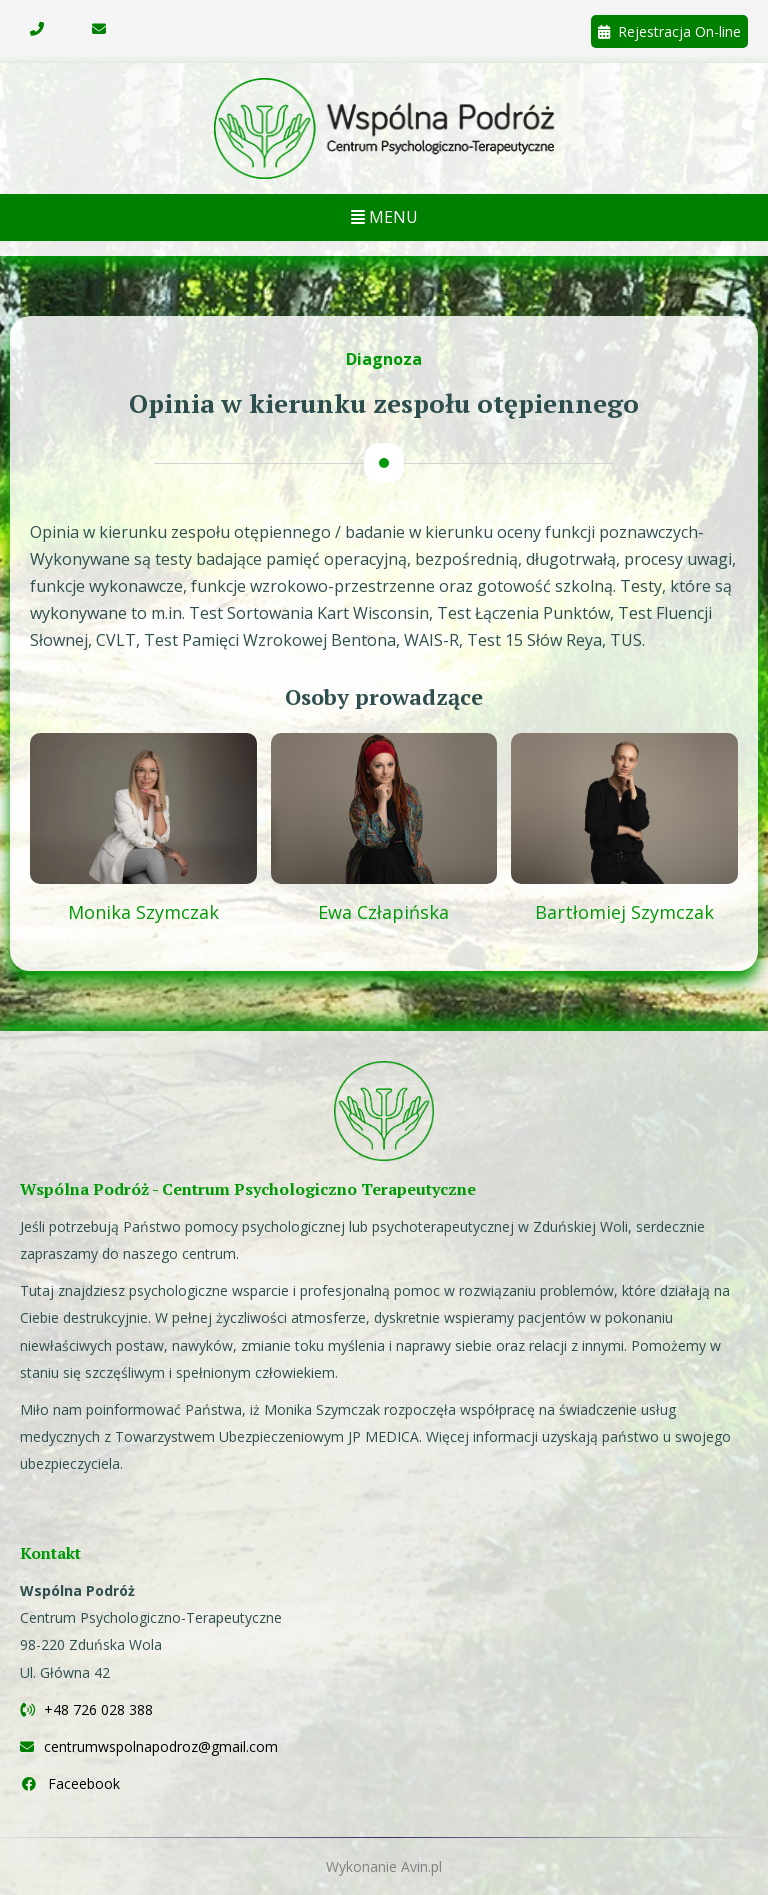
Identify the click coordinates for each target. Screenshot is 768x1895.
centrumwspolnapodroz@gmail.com (149, 1746)
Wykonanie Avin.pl (384, 1866)
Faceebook (70, 1783)
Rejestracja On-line (669, 31)
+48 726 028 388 (86, 1709)
